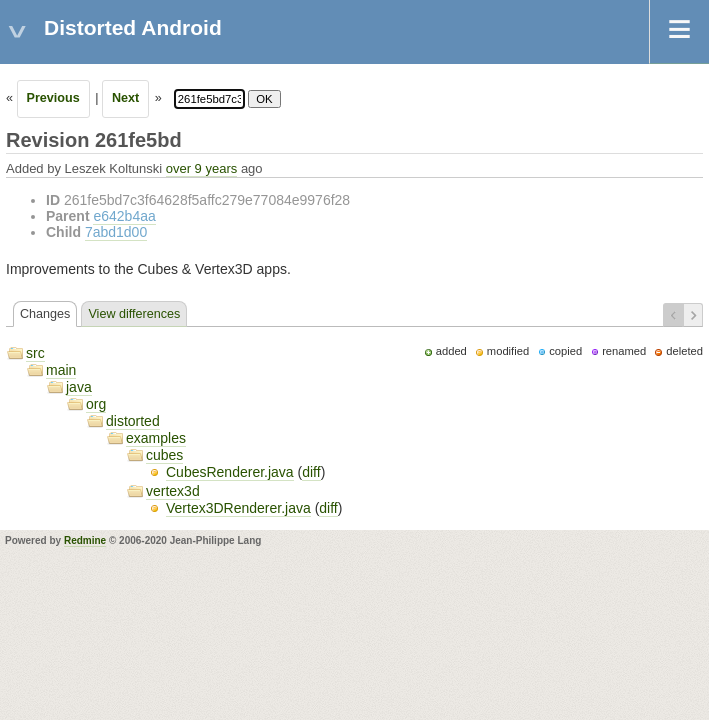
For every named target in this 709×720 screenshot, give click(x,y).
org (96, 404)
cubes (164, 455)
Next (125, 98)
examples (156, 438)
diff (311, 472)
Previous (53, 98)
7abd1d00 (116, 232)
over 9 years (202, 168)
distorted (133, 421)
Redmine (85, 540)
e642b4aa (124, 216)
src (35, 353)
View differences (134, 314)
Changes (45, 314)
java (79, 387)
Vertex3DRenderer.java (238, 508)
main (61, 370)
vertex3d (173, 491)
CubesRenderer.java (230, 472)
